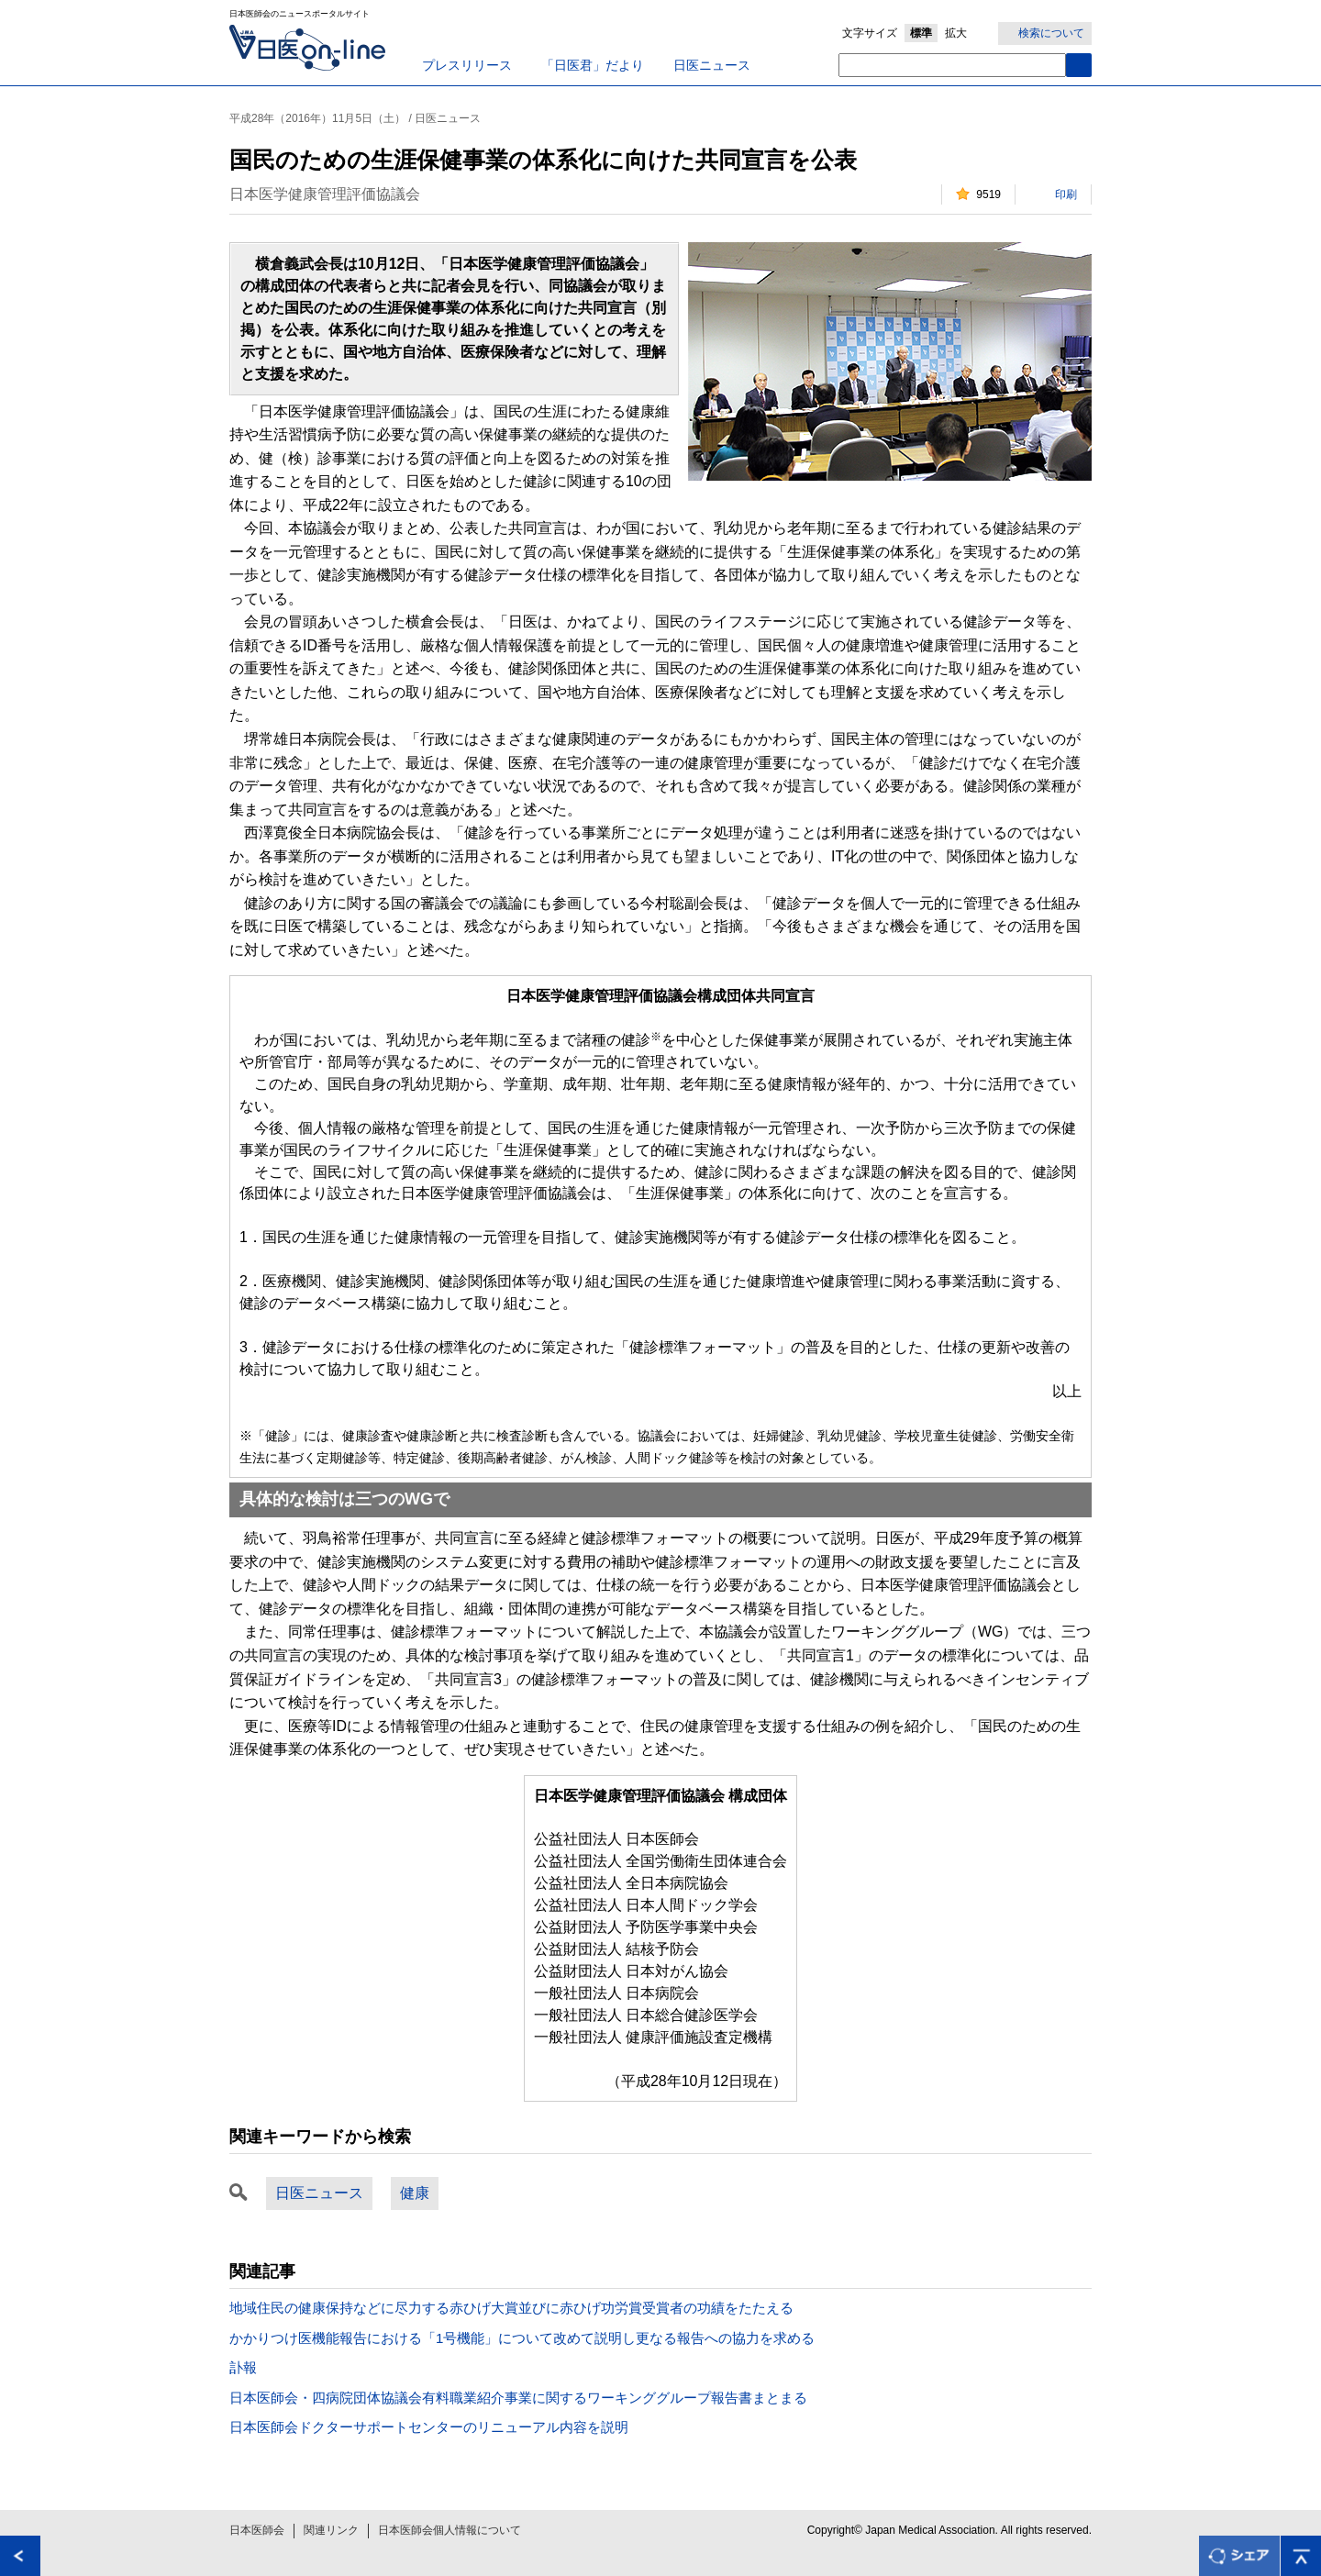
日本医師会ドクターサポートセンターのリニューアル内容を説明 (428, 2427)
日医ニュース (711, 65)
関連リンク (331, 2530)
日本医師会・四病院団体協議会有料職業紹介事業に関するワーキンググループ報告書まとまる (518, 2397)
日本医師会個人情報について (449, 2530)
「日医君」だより (592, 65)
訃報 (243, 2367)
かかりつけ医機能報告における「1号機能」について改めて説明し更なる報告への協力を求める (522, 2338)
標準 (921, 33)
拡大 (956, 33)
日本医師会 (256, 2530)
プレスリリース (467, 65)
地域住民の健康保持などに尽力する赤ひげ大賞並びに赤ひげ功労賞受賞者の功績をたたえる (511, 2307)
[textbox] (952, 65)
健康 (414, 2193)
